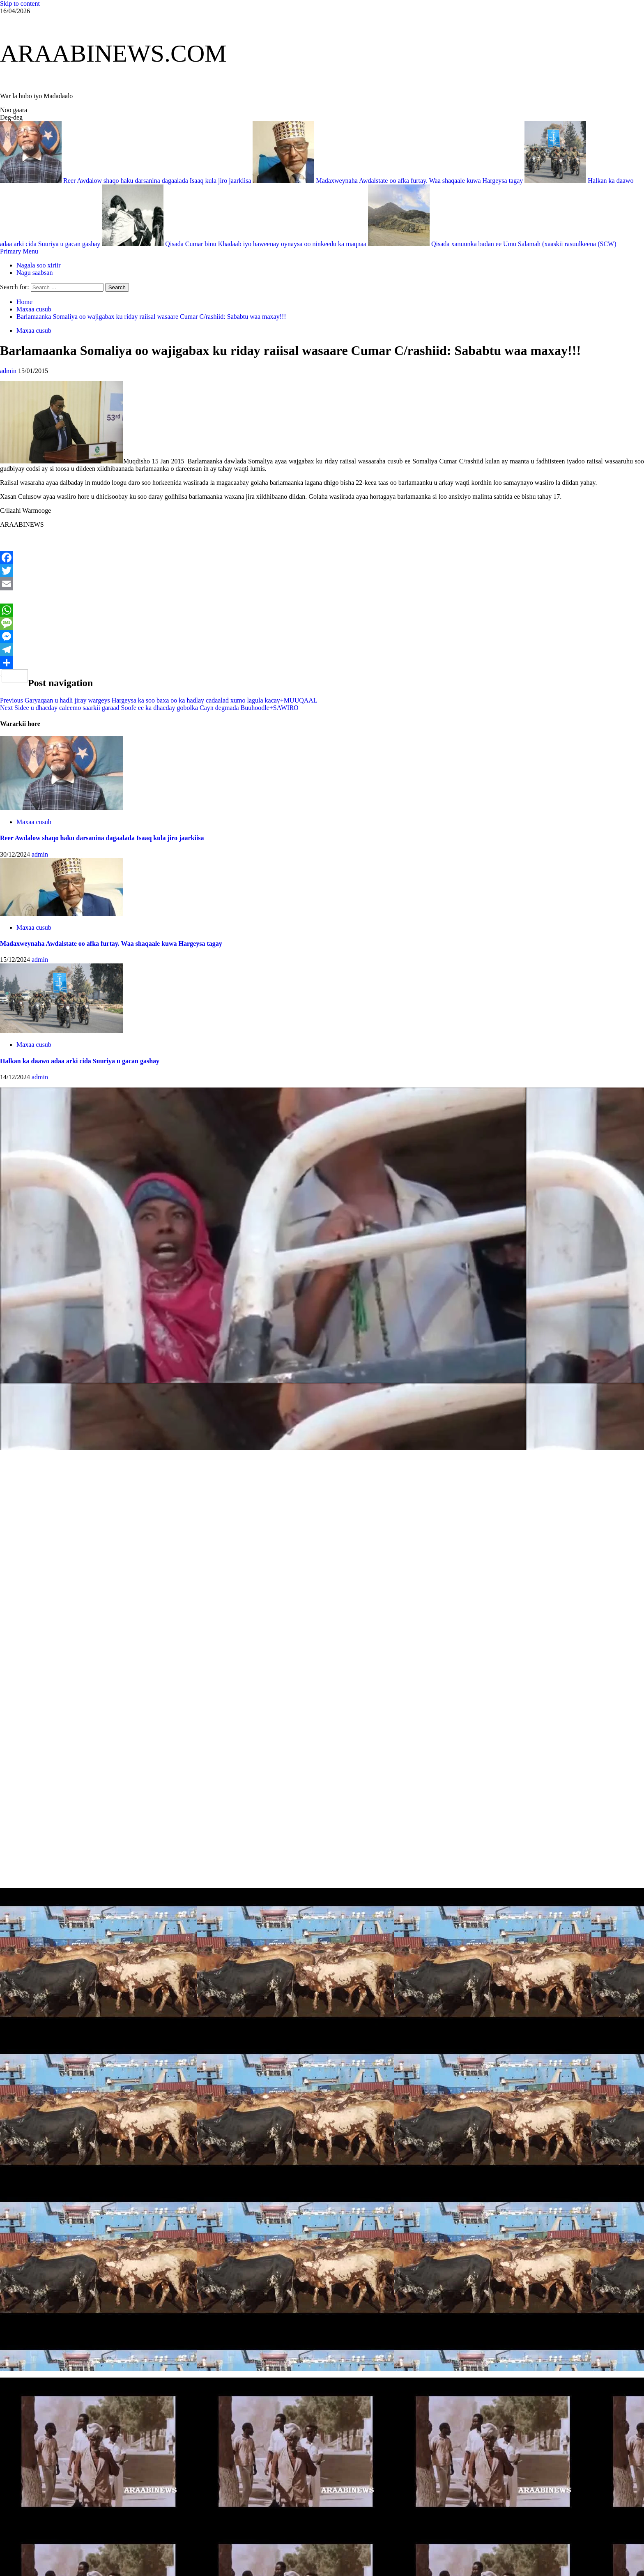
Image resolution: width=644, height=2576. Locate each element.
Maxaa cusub (33, 330)
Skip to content (20, 3)
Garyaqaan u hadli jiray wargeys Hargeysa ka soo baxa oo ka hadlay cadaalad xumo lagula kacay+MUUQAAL (158, 700)
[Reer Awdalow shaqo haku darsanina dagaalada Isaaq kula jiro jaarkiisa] (61, 807)
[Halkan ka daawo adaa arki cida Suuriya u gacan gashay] (61, 1030)
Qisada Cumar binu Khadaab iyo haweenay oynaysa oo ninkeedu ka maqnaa (235, 243)
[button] (19, 251)
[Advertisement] (246, 1528)
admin (9, 370)
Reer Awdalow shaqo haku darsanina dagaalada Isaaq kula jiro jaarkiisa (126, 180)
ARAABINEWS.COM (113, 53)
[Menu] (19, 251)
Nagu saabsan (34, 272)
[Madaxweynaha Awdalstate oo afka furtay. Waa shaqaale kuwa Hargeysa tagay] (61, 913)
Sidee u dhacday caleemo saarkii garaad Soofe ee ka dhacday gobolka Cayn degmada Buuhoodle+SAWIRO (149, 707)
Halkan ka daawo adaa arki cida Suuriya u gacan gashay (79, 1061)
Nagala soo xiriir (38, 265)
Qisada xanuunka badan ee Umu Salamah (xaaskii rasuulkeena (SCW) (492, 243)
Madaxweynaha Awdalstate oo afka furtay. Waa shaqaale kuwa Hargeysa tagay (388, 180)
